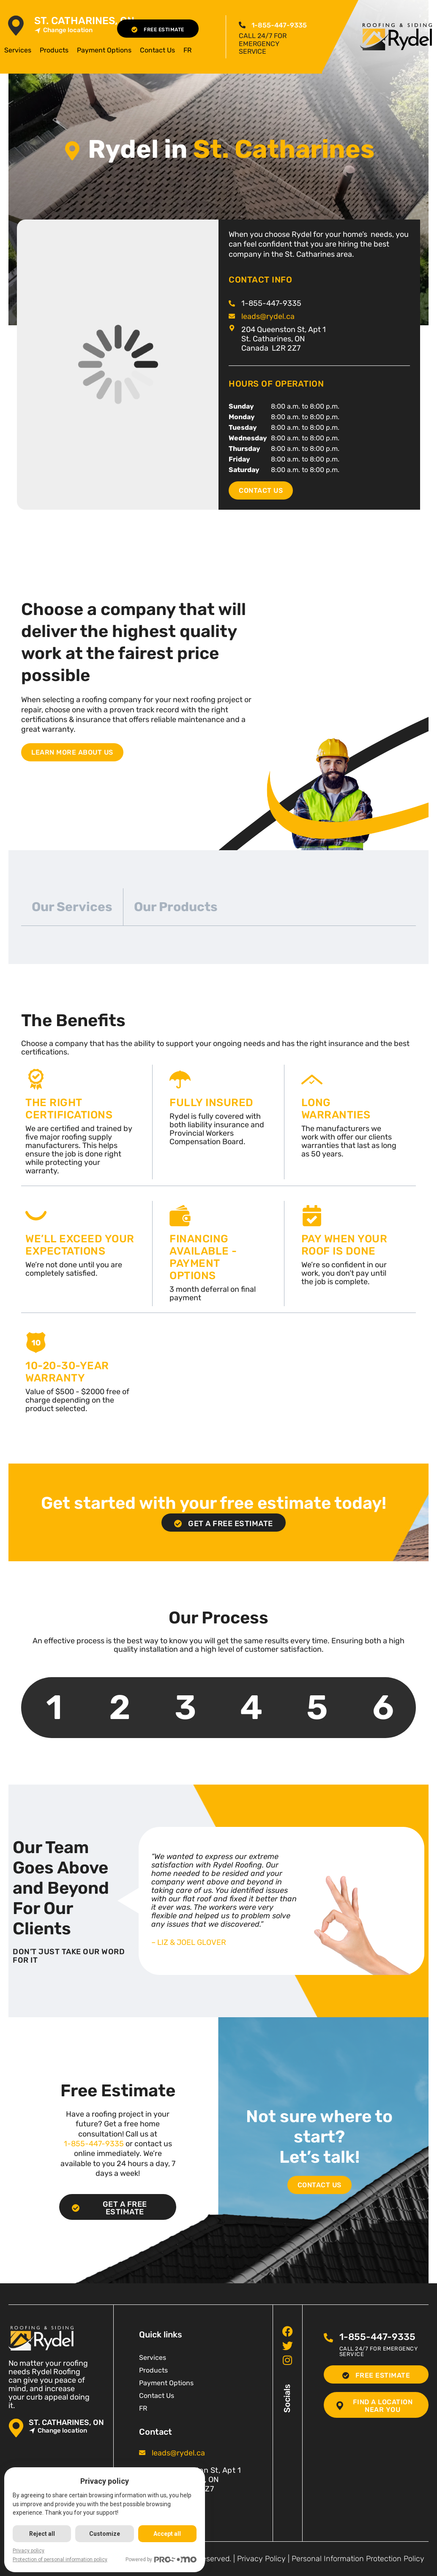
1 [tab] (54, 1707)
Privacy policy (28, 2551)
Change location (63, 30)
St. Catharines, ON (84, 21)
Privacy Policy (261, 2558)
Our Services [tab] (72, 907)
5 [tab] (317, 1707)
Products (54, 50)
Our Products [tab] (176, 907)
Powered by (161, 2560)
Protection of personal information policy (60, 2559)
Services (17, 50)
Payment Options (104, 50)
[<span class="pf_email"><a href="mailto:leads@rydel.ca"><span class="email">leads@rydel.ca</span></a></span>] (232, 316)
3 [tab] (186, 1707)
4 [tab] (251, 1707)
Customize (104, 2533)
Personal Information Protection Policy (358, 2558)
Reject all (42, 2533)
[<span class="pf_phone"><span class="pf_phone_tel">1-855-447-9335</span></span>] (242, 25)
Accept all (167, 2533)
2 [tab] (120, 1707)
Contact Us (157, 50)
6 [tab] (383, 1707)
